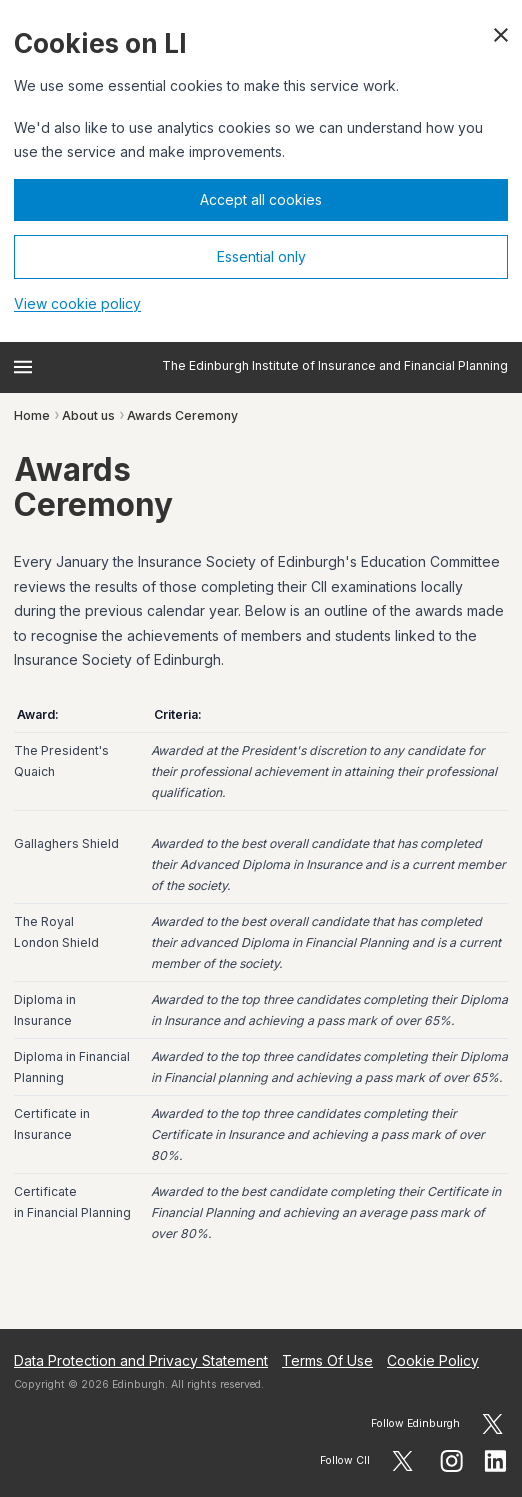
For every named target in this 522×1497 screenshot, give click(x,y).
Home (32, 415)
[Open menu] (23, 367)
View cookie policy (77, 303)
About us (88, 415)
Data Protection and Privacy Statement (141, 1360)
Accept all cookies (261, 199)
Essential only (261, 256)
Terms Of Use (327, 1360)
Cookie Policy (433, 1360)
